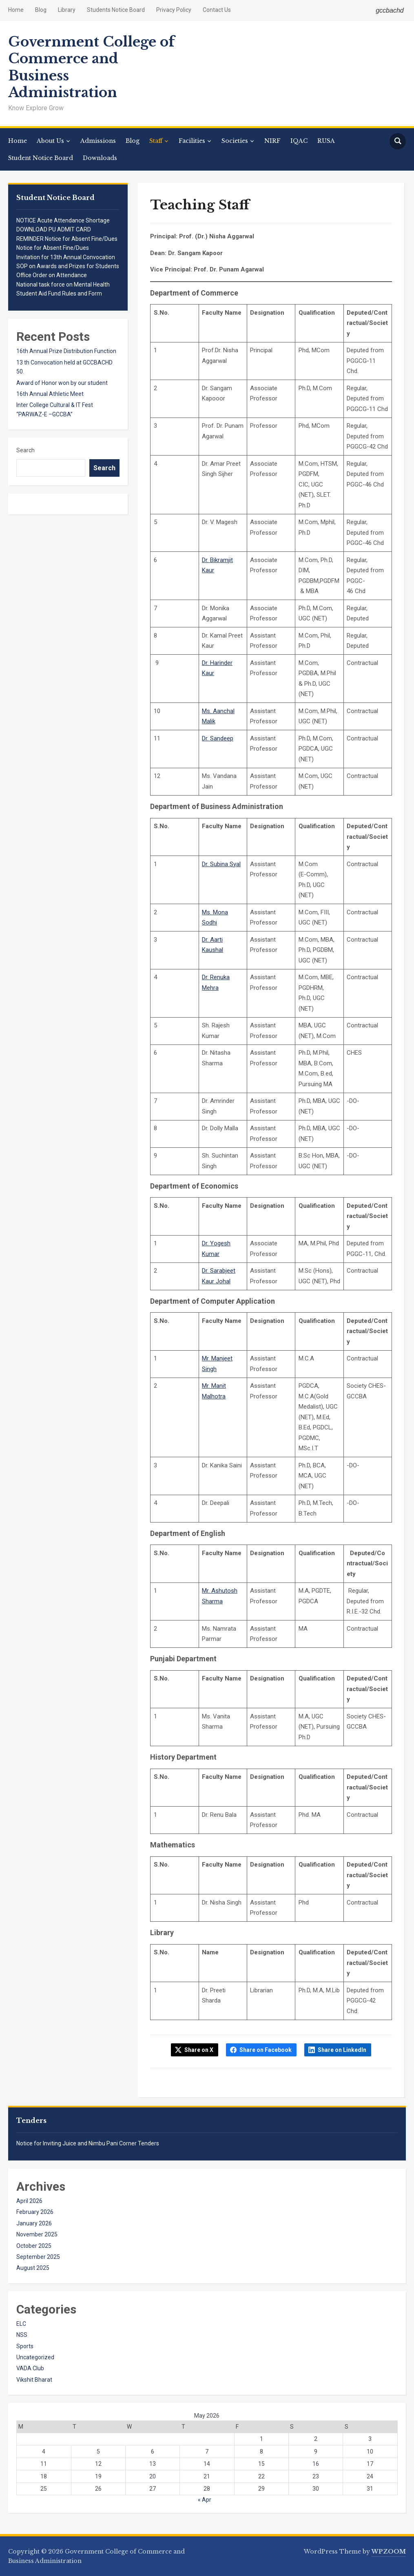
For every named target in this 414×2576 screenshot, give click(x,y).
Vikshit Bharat (34, 2379)
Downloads (100, 158)
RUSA (326, 140)
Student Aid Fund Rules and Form (59, 293)
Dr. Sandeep (217, 738)
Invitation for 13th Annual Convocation (65, 257)
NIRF (272, 140)
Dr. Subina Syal (221, 864)
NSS (21, 2335)
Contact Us (217, 10)
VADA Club (30, 2368)
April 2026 (29, 2201)
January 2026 (34, 2223)
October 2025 (33, 2246)
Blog (40, 10)
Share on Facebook (265, 2050)
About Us (50, 140)
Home (16, 10)
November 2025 (37, 2234)
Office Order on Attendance (51, 275)
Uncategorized (35, 2357)
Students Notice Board (116, 10)
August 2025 (32, 2268)
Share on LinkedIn (342, 2050)
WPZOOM (389, 2551)
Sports (24, 2346)
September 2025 (38, 2257)
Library (66, 10)
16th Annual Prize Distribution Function (66, 351)
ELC (21, 2323)
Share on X (198, 2050)
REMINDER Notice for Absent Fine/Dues (66, 239)
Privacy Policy (173, 10)
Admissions (98, 140)
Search (25, 450)
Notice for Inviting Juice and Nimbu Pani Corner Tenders (87, 2143)
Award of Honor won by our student (62, 383)
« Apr (204, 2499)
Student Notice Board (40, 158)
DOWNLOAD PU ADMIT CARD (53, 229)
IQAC (299, 140)
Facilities (192, 140)
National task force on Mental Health (63, 284)
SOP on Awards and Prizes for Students (67, 266)
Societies (234, 140)
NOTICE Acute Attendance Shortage (63, 220)
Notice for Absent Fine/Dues (52, 247)
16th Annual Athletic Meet (50, 394)
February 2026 (34, 2212)
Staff (155, 140)
